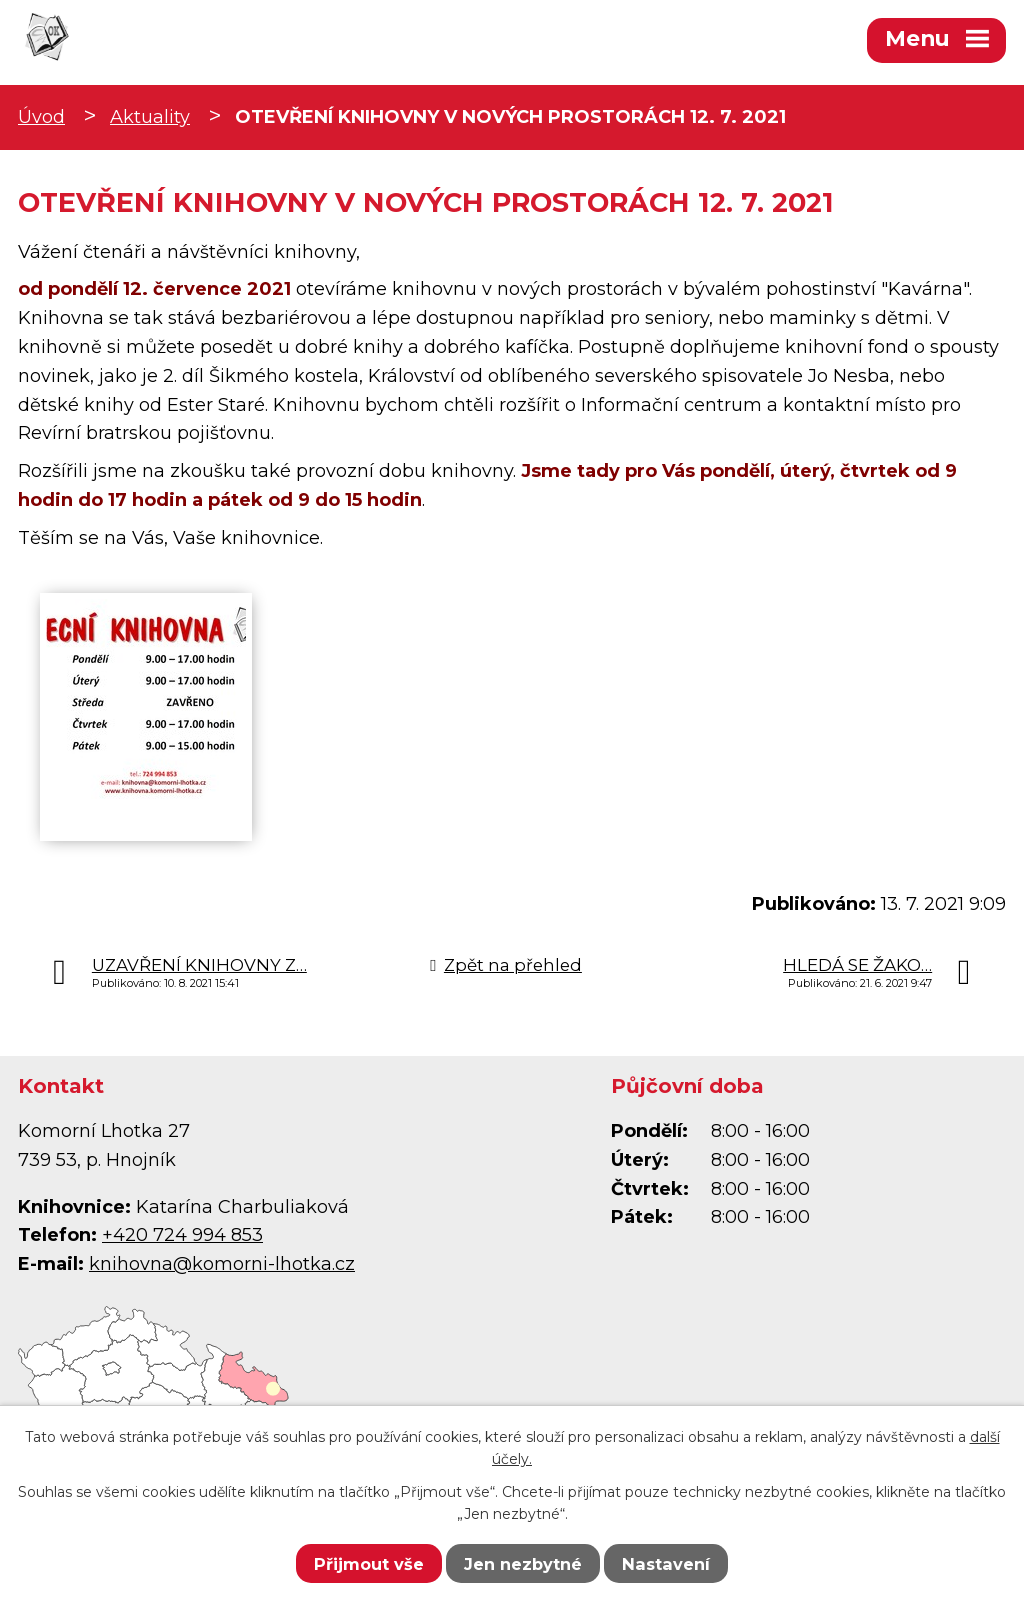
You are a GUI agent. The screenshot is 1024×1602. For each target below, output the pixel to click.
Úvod (41, 117)
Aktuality (150, 117)
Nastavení (666, 1564)
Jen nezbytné (523, 1564)
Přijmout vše (369, 1564)
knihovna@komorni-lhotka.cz (222, 1264)
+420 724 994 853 (182, 1235)
